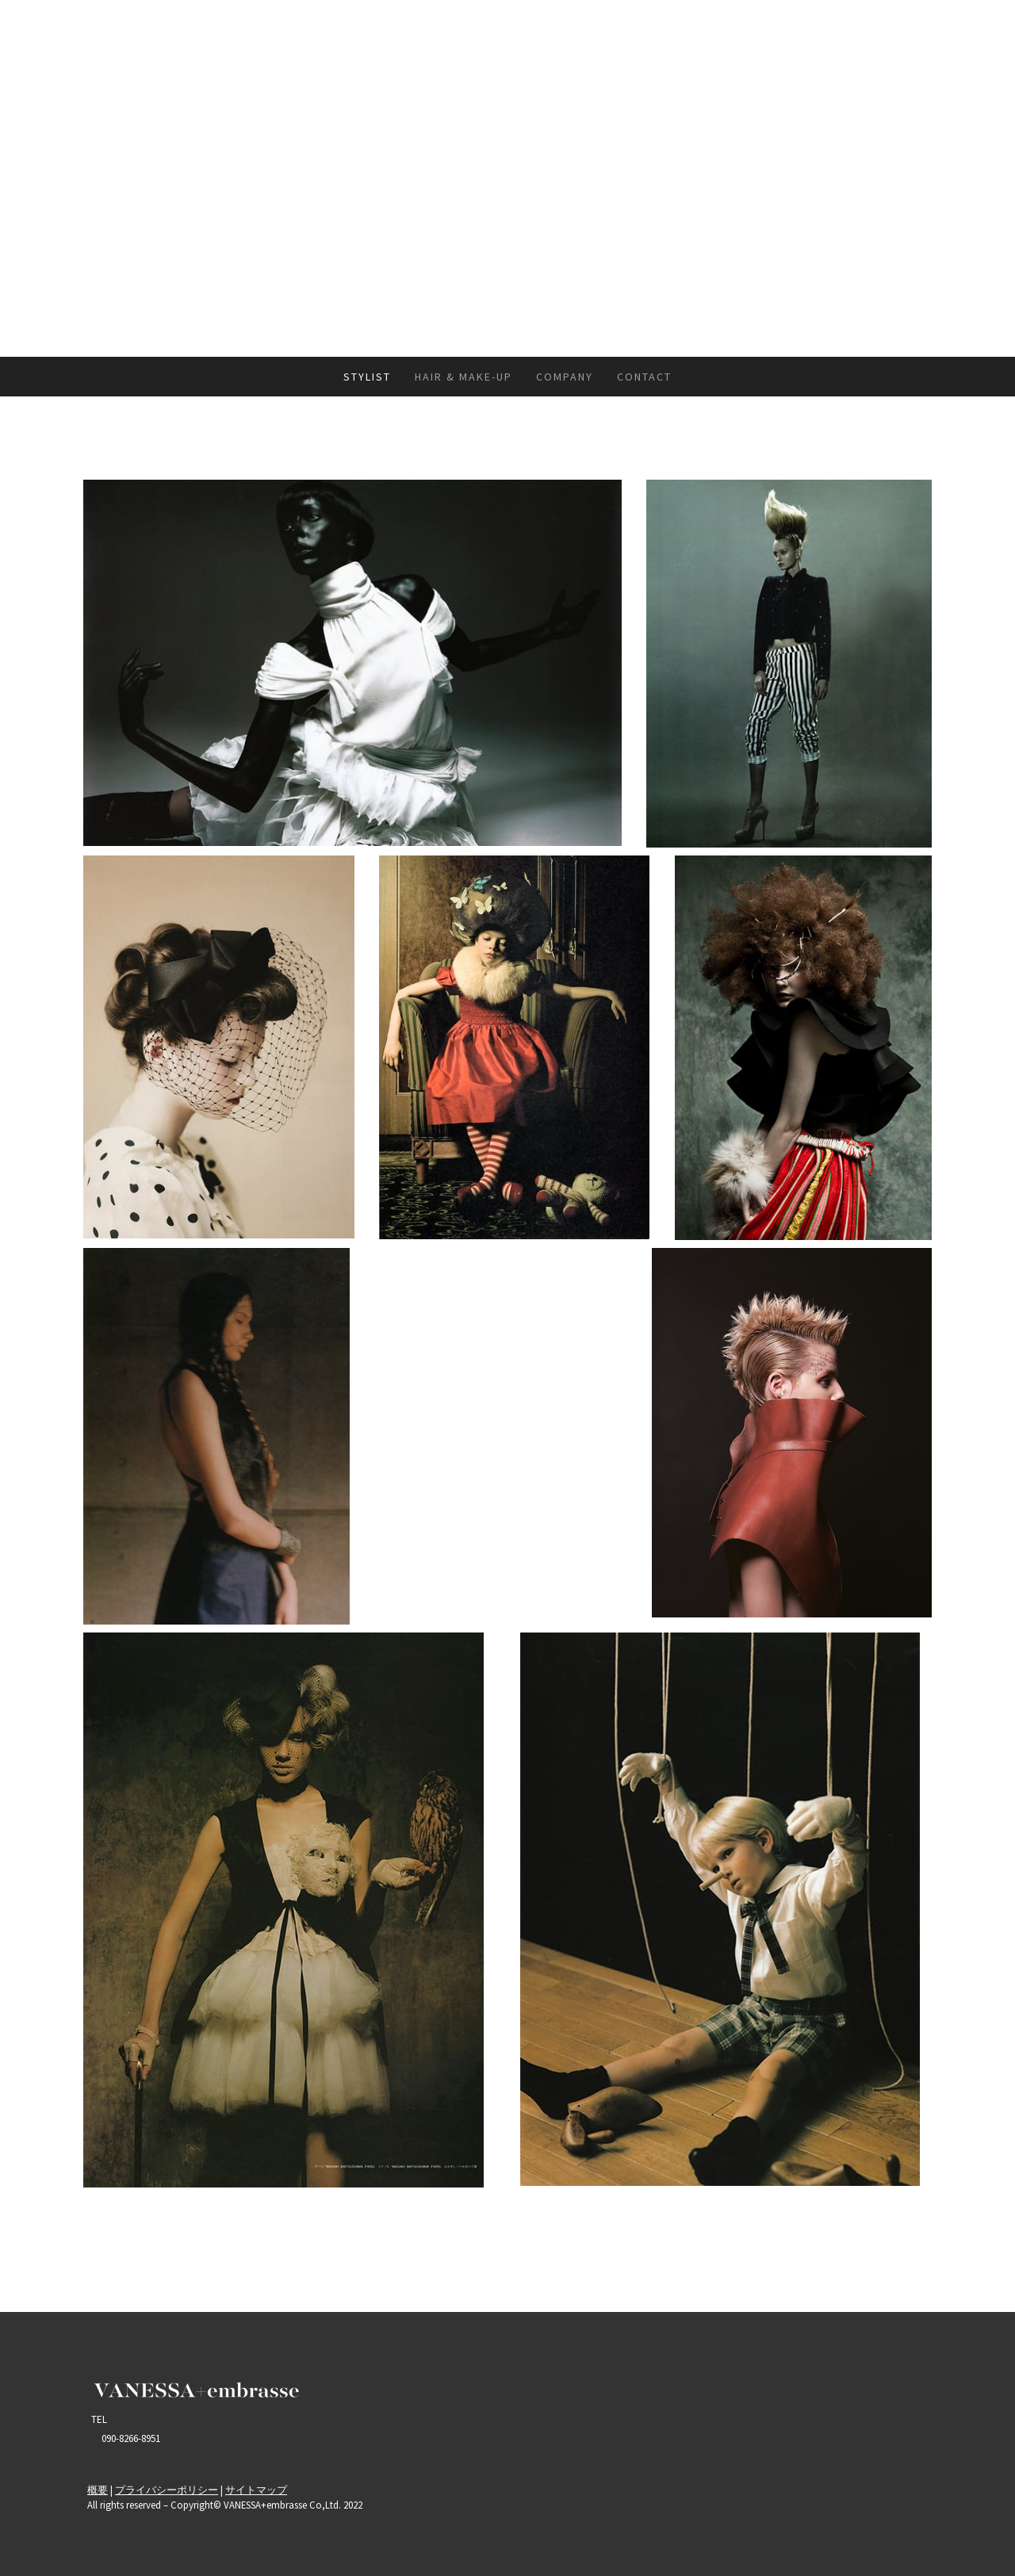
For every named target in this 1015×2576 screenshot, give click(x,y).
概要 (97, 2489)
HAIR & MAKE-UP (463, 376)
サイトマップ (256, 2489)
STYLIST (367, 376)
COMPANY (564, 376)
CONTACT (644, 376)
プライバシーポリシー (166, 2489)
